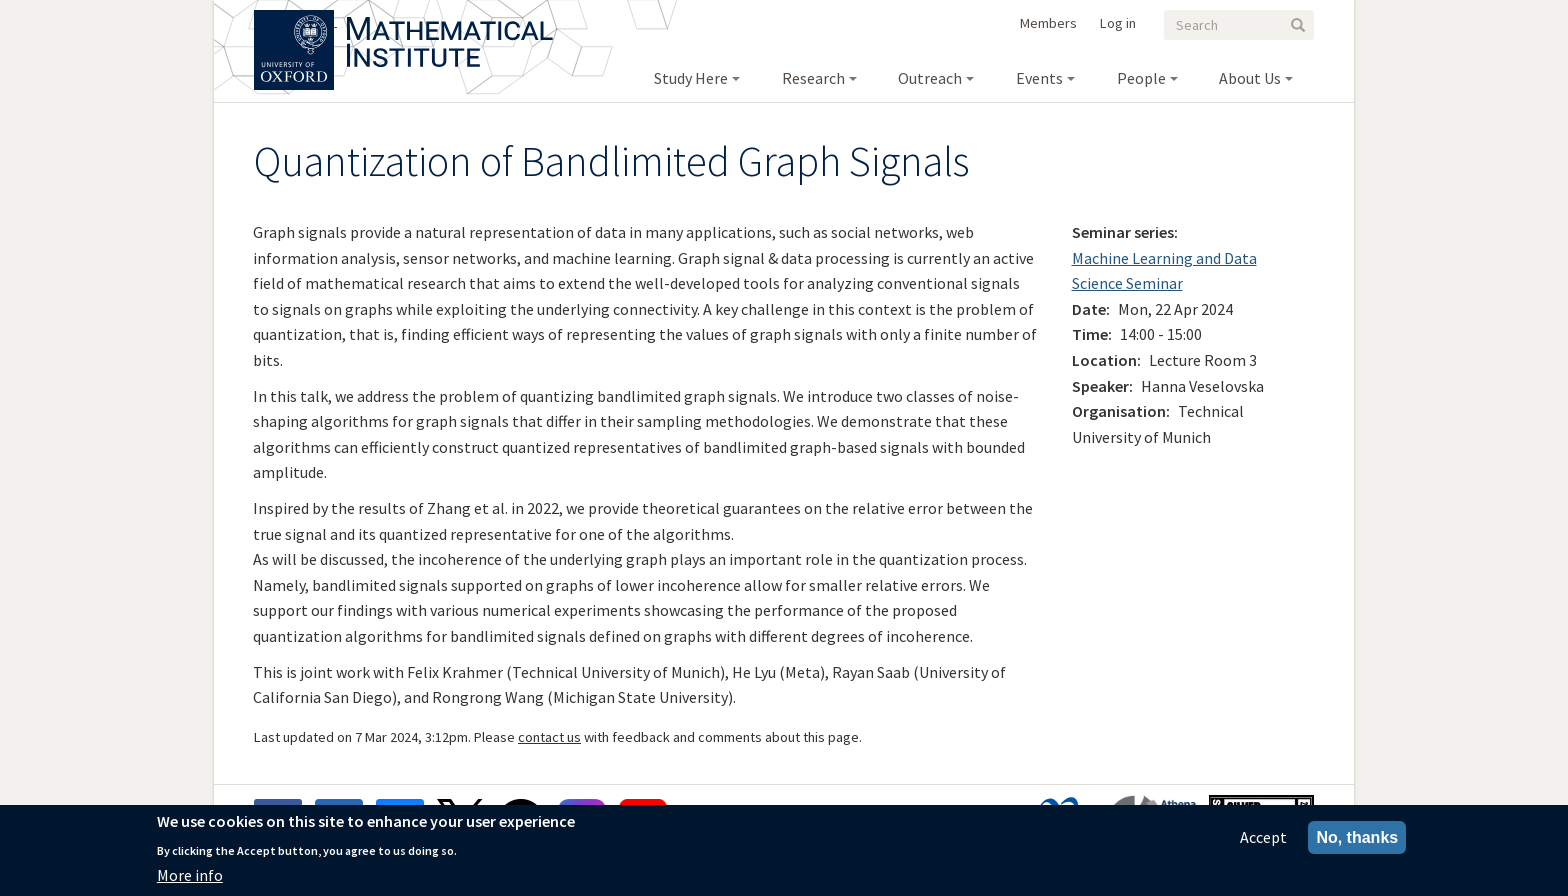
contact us (549, 737)
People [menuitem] (1141, 78)
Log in (1118, 23)
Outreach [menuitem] (930, 78)
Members (1048, 23)
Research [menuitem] (813, 78)
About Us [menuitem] (1250, 78)
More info (190, 876)
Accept (1263, 838)
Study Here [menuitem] (691, 78)
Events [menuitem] (1039, 78)
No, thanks (1357, 838)
